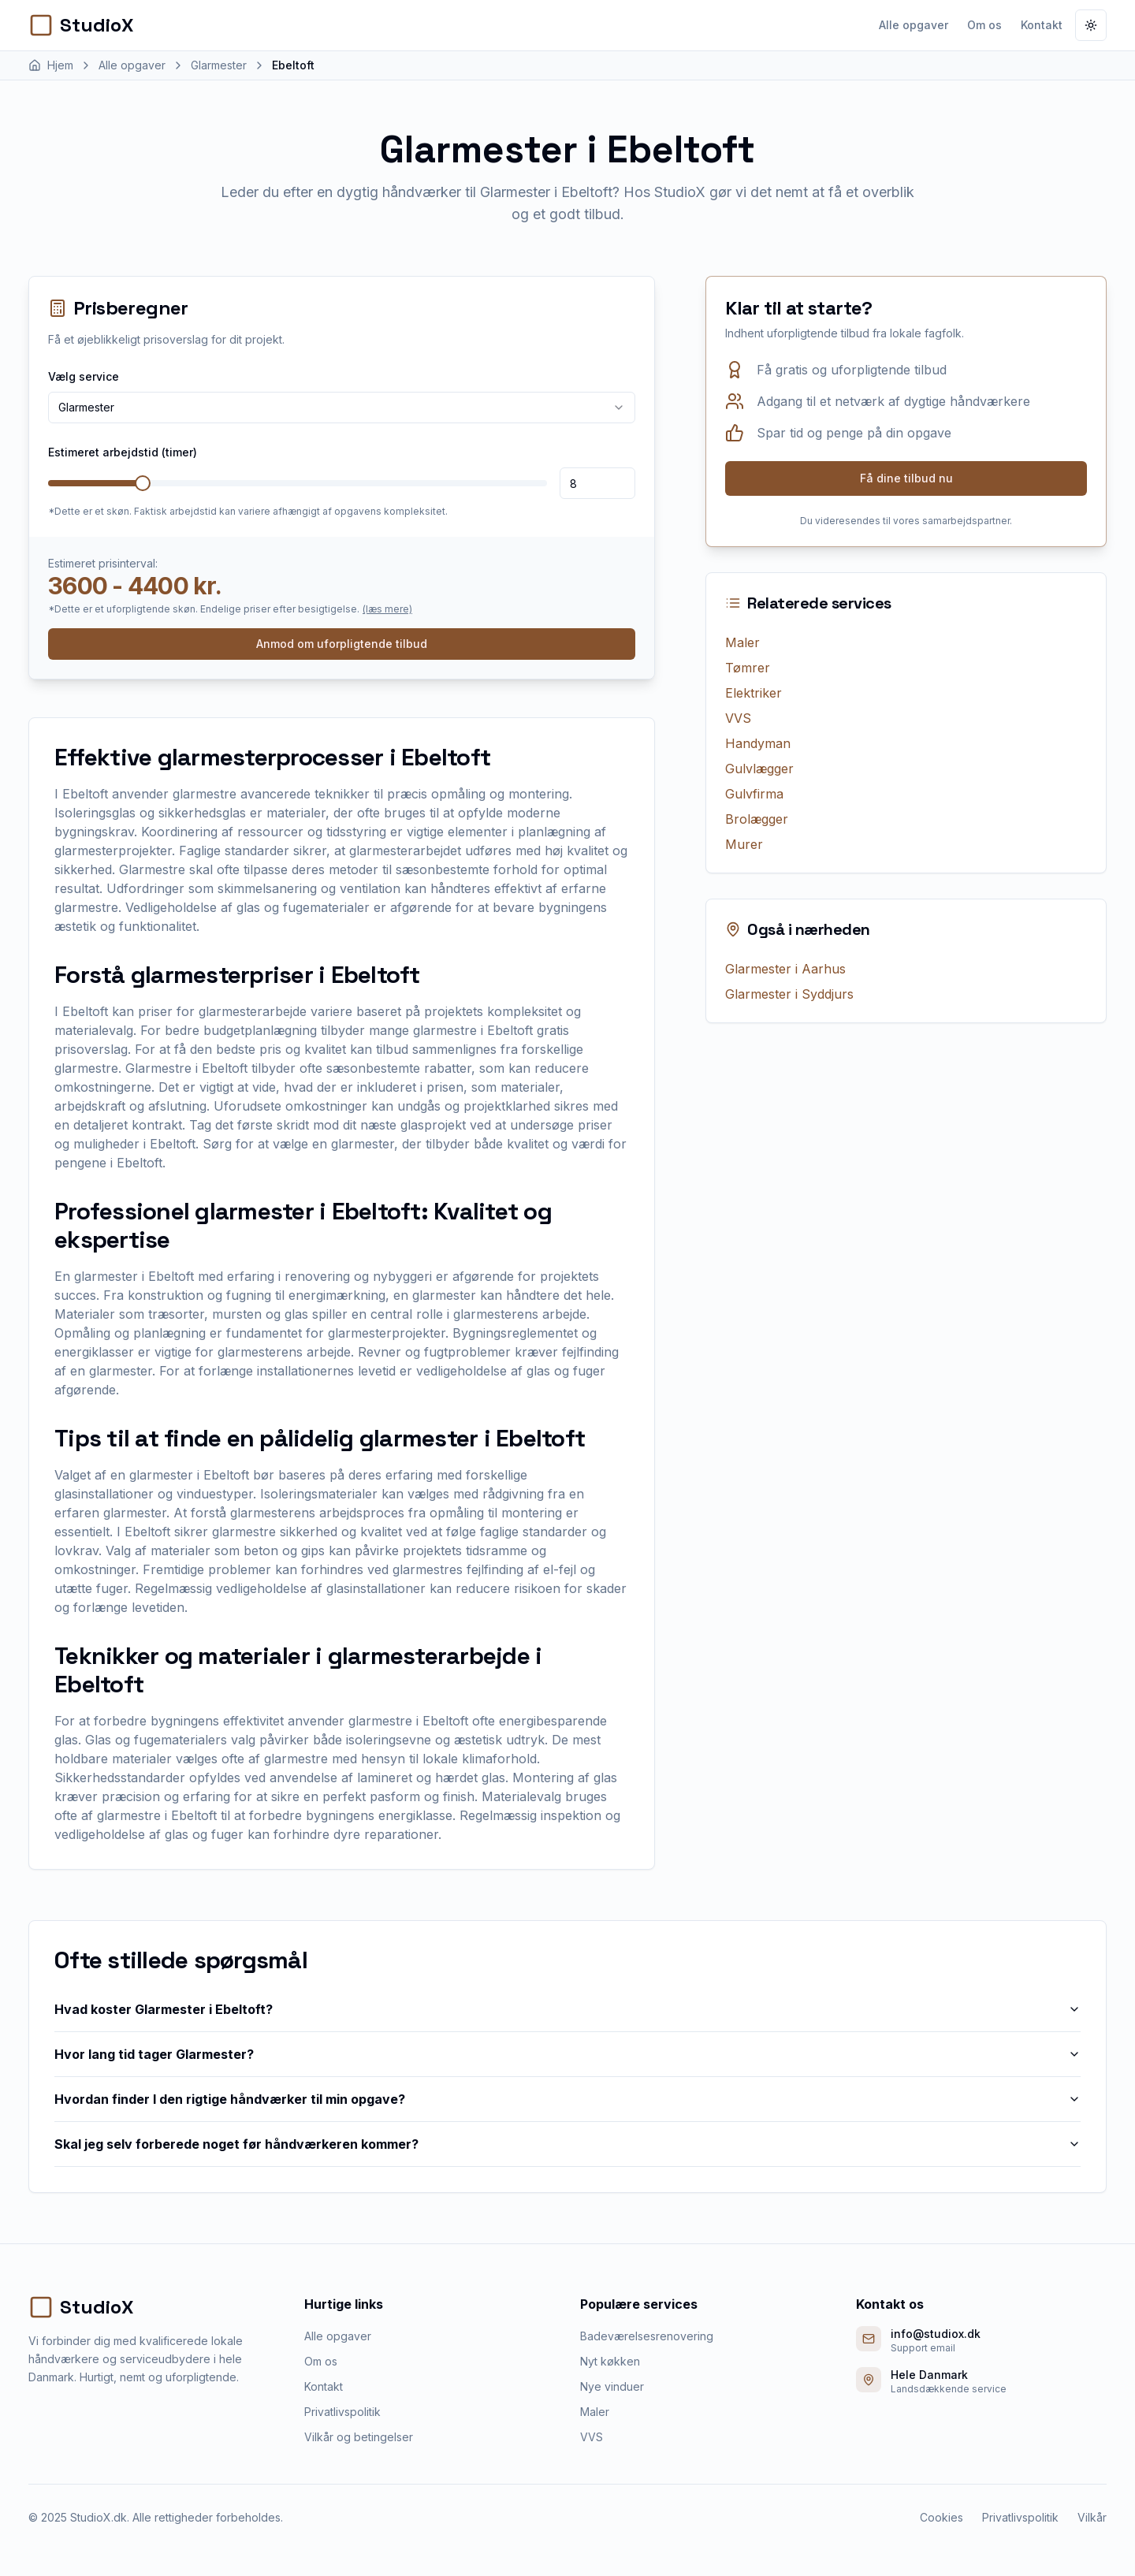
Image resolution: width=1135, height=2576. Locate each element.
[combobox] (341, 407)
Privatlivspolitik (342, 2411)
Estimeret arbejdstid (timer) (122, 452)
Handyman (758, 743)
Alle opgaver (913, 25)
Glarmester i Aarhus (785, 969)
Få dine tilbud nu (906, 478)
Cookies (941, 2517)
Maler (742, 642)
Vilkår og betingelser (358, 2437)
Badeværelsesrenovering (646, 2336)
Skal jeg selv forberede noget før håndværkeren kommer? (567, 2144)
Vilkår (1092, 2517)
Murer (744, 844)
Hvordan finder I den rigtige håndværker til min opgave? (567, 2099)
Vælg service (83, 376)
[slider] (143, 483)
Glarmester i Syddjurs (789, 994)
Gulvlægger (759, 768)
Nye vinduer (612, 2386)
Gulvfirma (754, 794)
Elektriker (753, 693)
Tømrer (747, 668)
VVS (738, 718)
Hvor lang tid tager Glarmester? (567, 2054)
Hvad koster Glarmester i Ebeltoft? (567, 2009)
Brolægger (756, 819)
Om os (984, 25)
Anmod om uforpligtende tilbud (341, 643)
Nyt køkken (610, 2361)
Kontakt (1041, 25)
